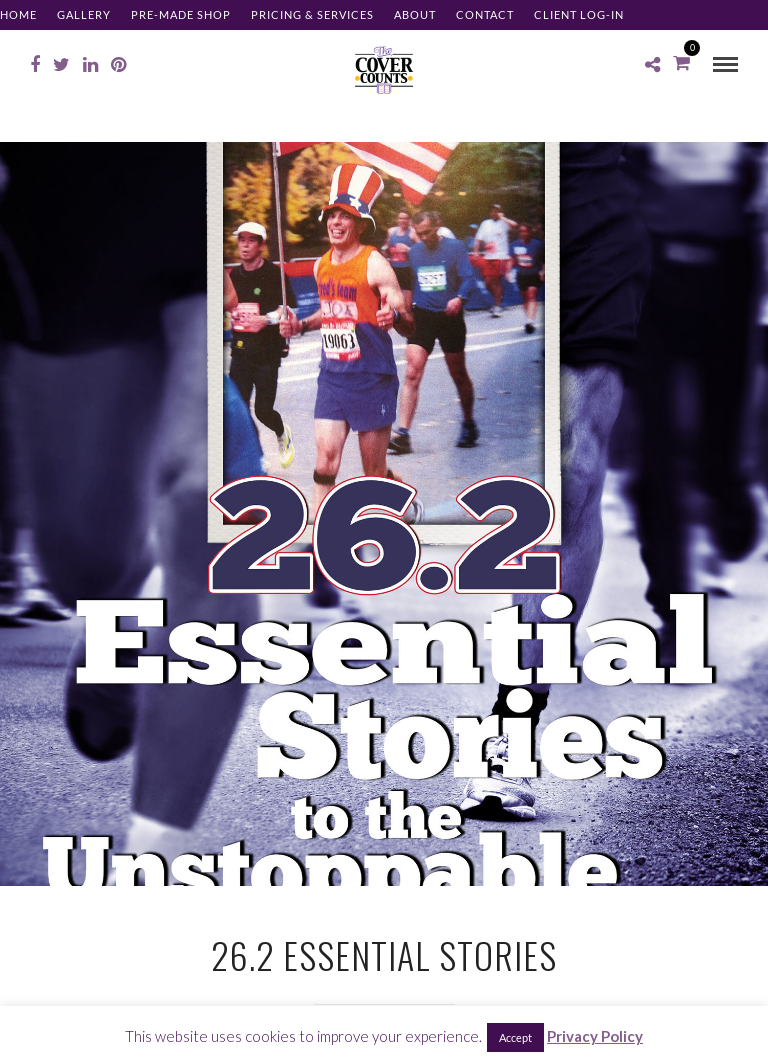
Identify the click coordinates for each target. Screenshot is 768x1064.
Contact (485, 14)
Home (18, 14)
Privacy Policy (595, 1036)
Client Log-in (579, 14)
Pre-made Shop (181, 14)
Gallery (84, 14)
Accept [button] (515, 1037)
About (415, 14)
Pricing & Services (312, 14)
